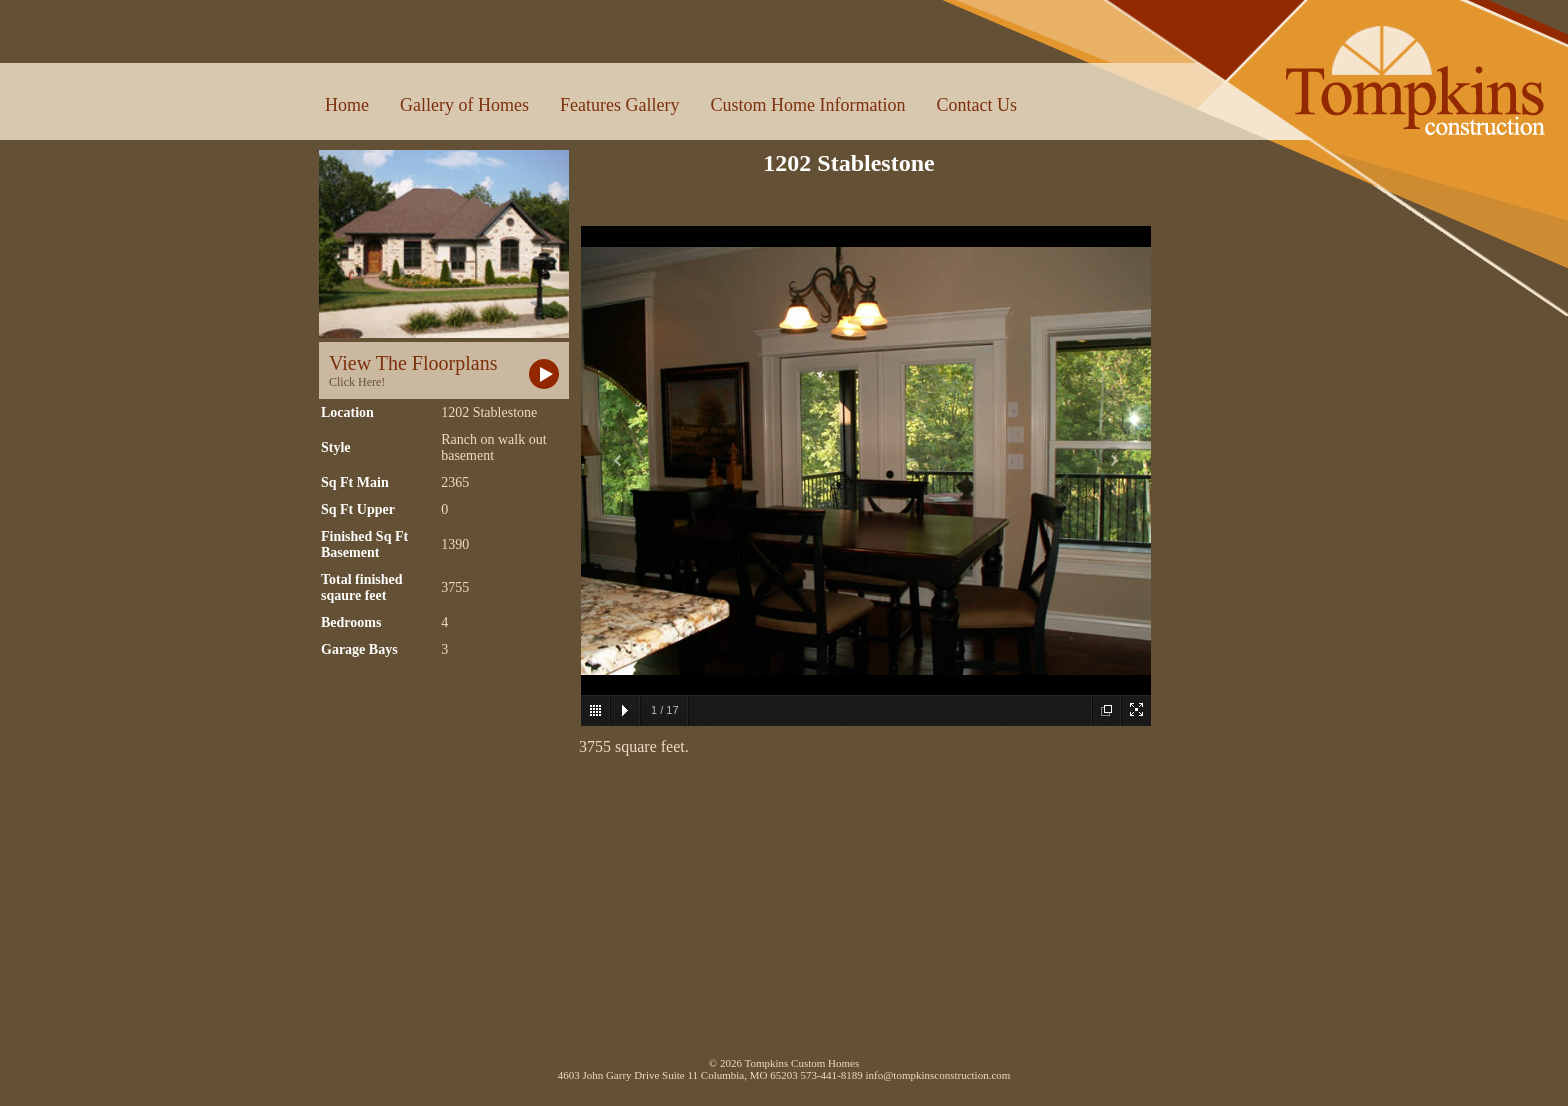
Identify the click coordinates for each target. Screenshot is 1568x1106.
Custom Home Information (807, 105)
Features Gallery (619, 105)
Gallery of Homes (464, 105)
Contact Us (976, 105)
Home (347, 105)
